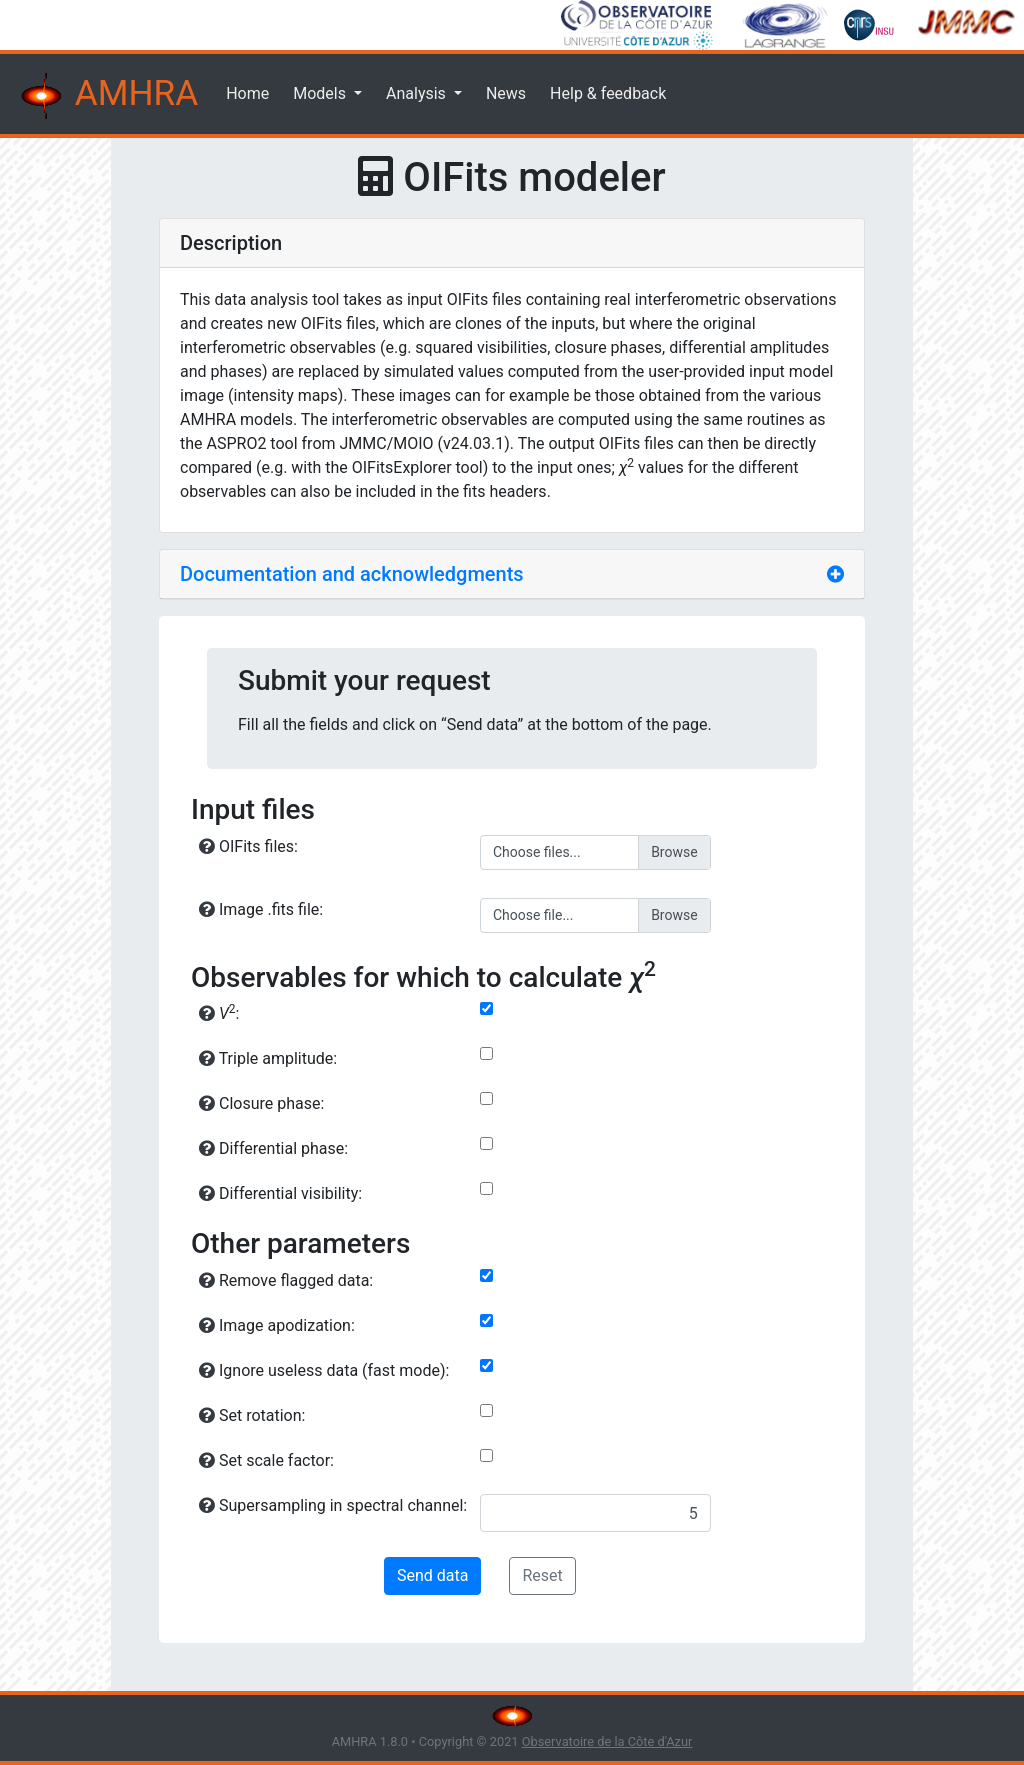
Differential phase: (273, 1148)
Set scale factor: (266, 1460)
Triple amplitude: (268, 1058)
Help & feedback (608, 93)
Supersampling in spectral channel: (333, 1505)
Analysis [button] (418, 93)
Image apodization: (277, 1325)
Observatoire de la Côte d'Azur (607, 1741)
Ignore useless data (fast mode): (324, 1370)
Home (247, 93)
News (506, 93)
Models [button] (321, 93)
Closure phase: (261, 1103)
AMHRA (107, 96)
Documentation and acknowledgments (352, 574)
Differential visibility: (280, 1193)
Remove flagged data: (286, 1280)
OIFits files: (248, 846)
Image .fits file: (261, 909)
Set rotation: (252, 1415)
